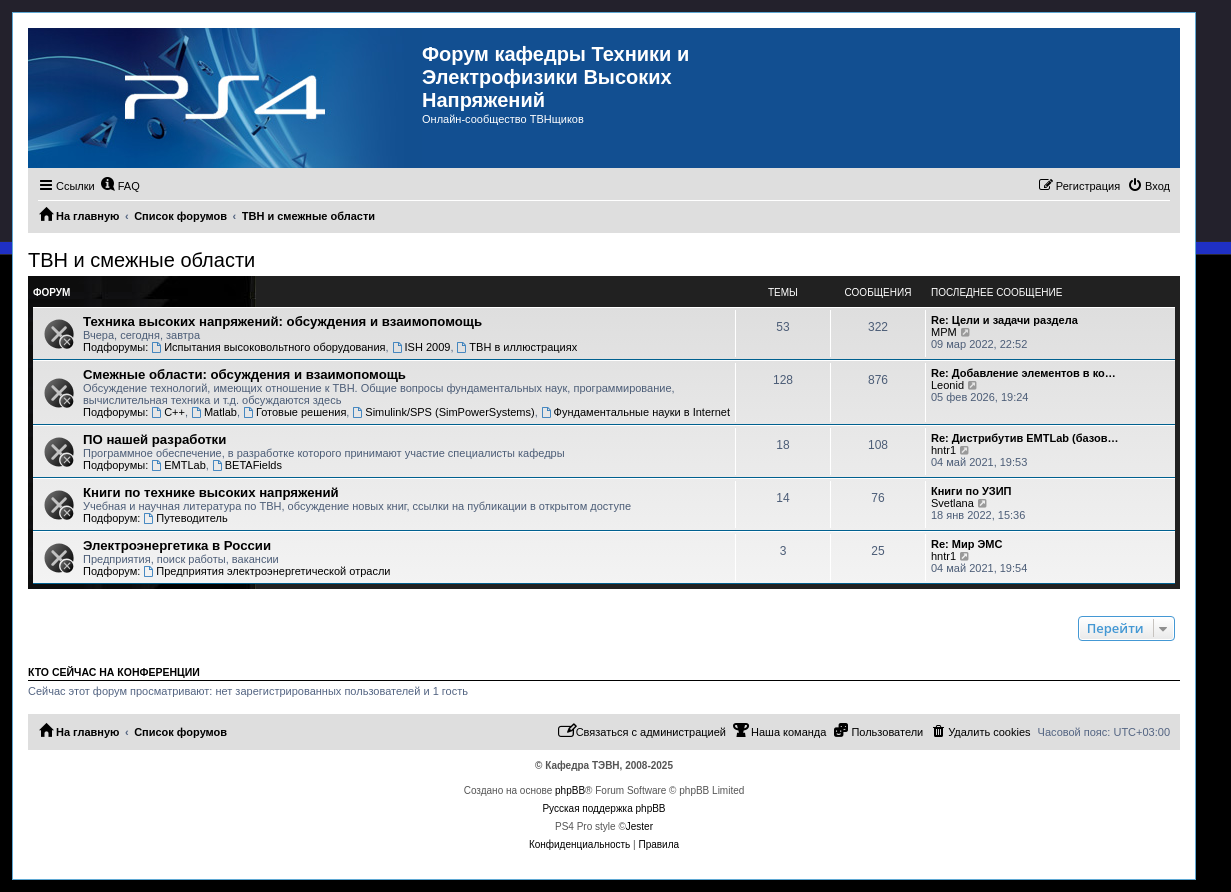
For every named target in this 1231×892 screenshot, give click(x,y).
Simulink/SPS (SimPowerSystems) (443, 412)
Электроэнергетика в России (177, 545)
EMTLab (178, 465)
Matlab (214, 412)
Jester (639, 826)
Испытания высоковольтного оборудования (268, 347)
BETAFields (247, 465)
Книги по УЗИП (971, 491)
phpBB (570, 790)
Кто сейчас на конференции (114, 672)
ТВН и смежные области (141, 260)
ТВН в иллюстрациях (517, 347)
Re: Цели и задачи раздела (1004, 320)
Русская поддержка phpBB (603, 808)
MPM (944, 332)
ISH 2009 (421, 347)
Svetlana (952, 503)
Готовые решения (294, 412)
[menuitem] (120, 186)
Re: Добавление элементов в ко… (1023, 373)
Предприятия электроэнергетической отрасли (266, 571)
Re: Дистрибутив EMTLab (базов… (1024, 438)
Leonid (947, 385)
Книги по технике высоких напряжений (211, 492)
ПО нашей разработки (154, 439)
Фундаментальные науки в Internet (635, 412)
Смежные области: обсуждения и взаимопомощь (244, 374)
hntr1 (943, 450)
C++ (168, 412)
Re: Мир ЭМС (966, 544)
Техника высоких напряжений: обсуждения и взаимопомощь (282, 321)
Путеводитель (185, 518)
